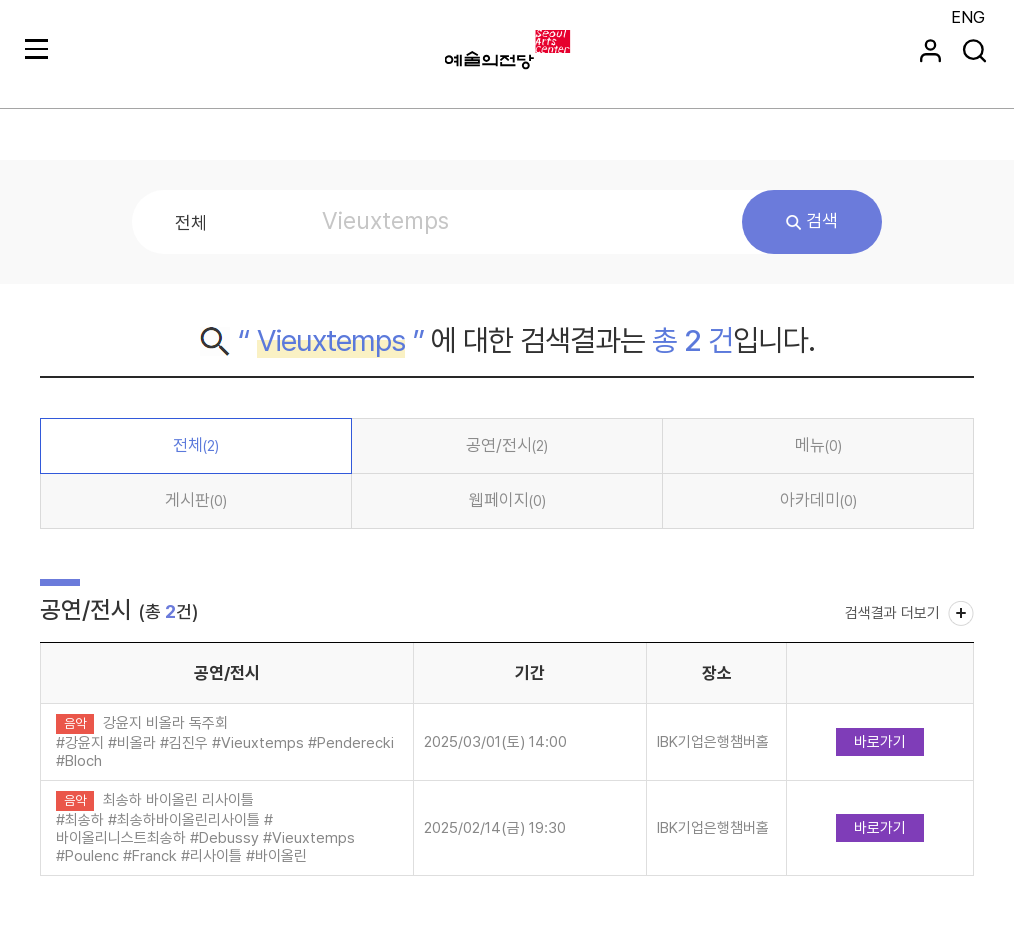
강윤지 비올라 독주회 (165, 723)
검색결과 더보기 (892, 613)
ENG (968, 17)
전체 (196, 445)
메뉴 (818, 445)
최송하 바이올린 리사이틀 (178, 800)
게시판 (196, 500)
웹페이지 (507, 500)
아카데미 (818, 500)
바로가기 (880, 742)
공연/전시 (507, 445)
